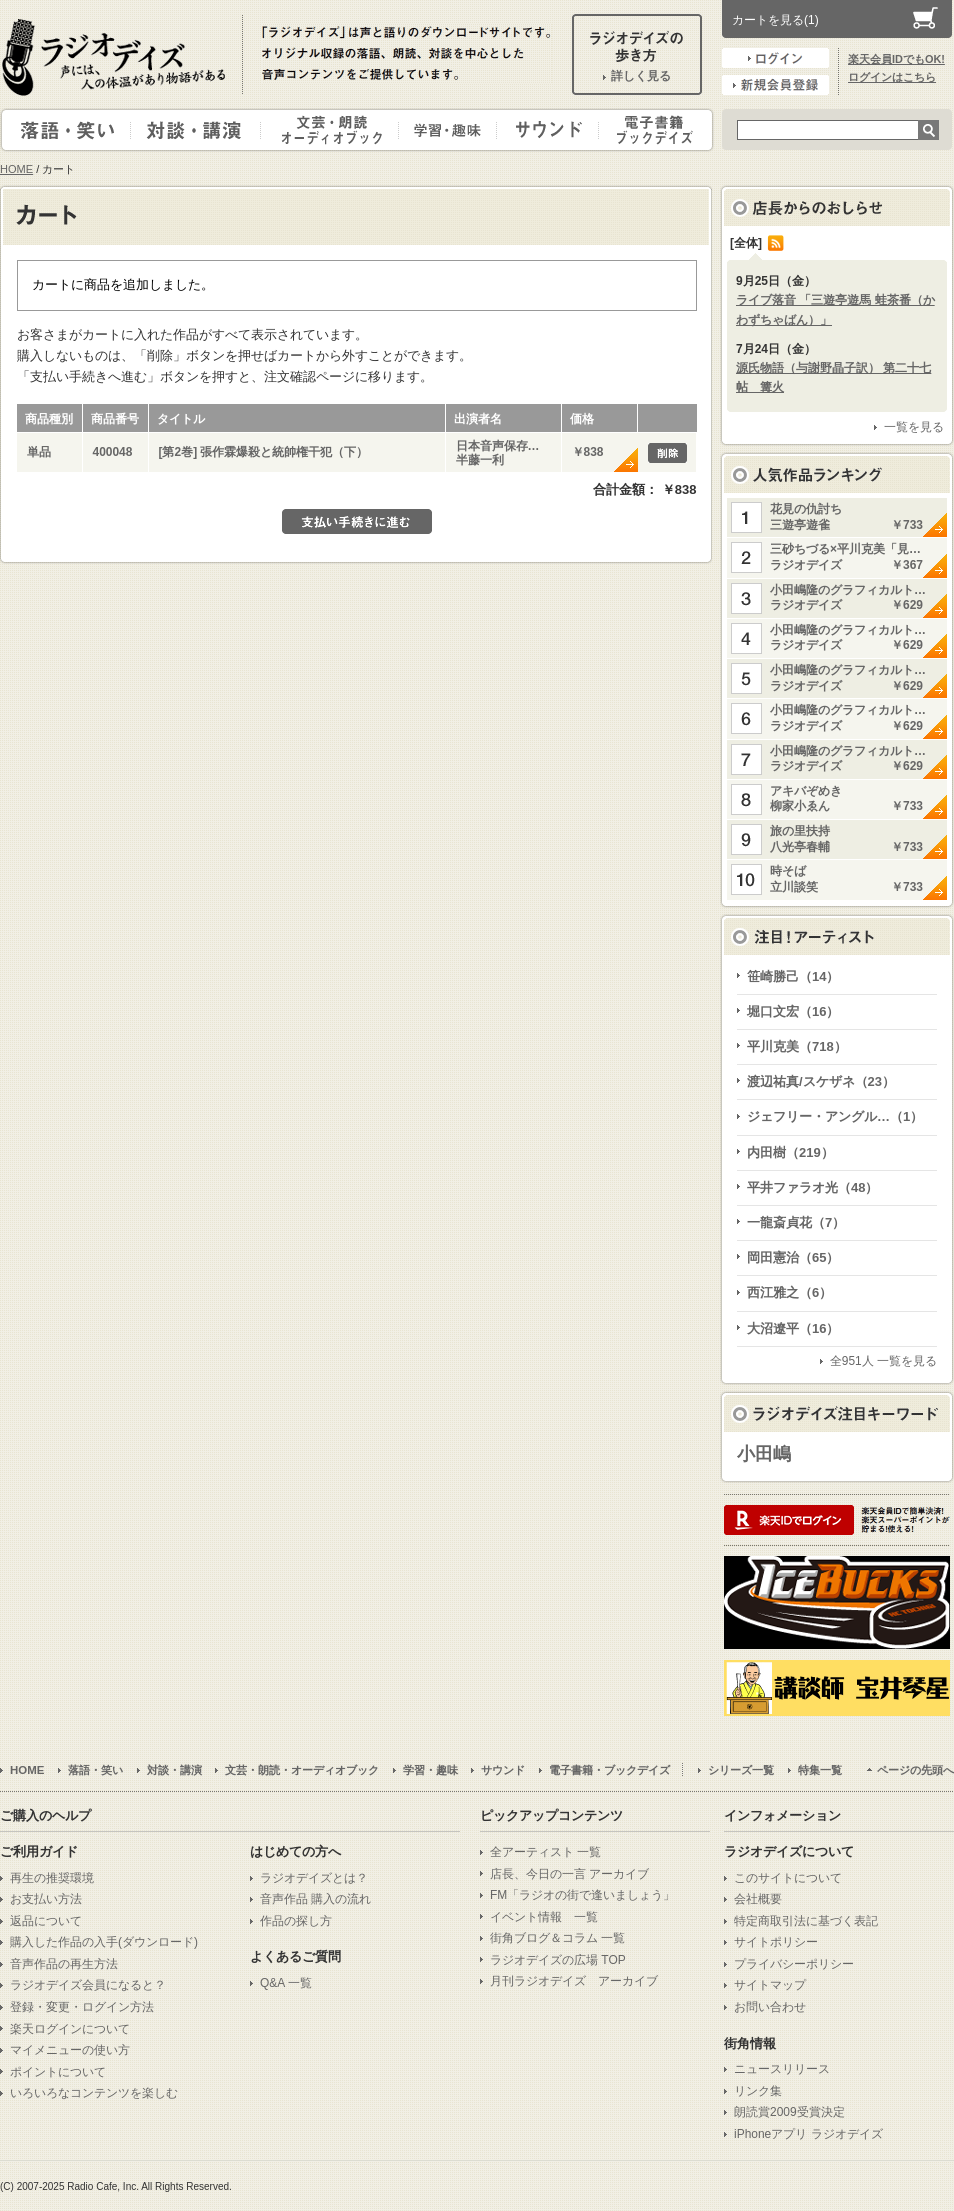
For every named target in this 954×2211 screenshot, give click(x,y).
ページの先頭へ (915, 1770)
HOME (16, 169)
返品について (46, 1921)
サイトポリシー (776, 1942)
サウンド (543, 130)
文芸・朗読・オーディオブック (338, 130)
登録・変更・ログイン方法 (82, 2007)
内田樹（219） (790, 1152)
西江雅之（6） (789, 1292)
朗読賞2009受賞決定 (789, 2112)
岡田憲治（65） (793, 1257)
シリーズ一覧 (741, 1770)
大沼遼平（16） (793, 1328)
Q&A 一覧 (286, 1983)
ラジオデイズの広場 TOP (558, 1960)
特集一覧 (820, 1770)
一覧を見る (914, 427)
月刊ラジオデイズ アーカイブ (574, 1981)
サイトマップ (770, 1985)
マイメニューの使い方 (70, 2050)
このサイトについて (788, 1878)
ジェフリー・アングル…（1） (835, 1116)
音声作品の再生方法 (64, 1964)
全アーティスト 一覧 (545, 1852)
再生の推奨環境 (52, 1878)
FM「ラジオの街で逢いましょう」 (582, 1895)
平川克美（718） (797, 1046)
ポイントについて (58, 2072)
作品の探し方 (296, 1921)
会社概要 (758, 1899)
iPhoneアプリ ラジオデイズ (808, 2134)
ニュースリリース (782, 2069)
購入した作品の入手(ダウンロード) (104, 1942)
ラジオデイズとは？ (314, 1878)
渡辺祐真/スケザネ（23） (821, 1081)
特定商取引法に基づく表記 (806, 1921)
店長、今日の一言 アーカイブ (569, 1874)
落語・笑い (66, 130)
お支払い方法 (46, 1899)
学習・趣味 (449, 130)
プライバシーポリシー (794, 1964)
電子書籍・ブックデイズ (653, 130)
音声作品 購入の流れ (315, 1899)
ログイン (775, 58)
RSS (776, 243)
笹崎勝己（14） (793, 976)
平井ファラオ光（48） (812, 1187)
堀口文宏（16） (793, 1011)
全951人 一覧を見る (883, 1361)
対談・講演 (199, 130)
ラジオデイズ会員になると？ (88, 1985)
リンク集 (758, 2091)
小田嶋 (764, 1454)
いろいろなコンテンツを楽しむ (94, 2093)
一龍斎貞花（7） (796, 1222)
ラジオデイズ (117, 57)
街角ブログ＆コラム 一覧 (557, 1938)
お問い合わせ (770, 2007)
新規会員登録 (775, 85)
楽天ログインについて (70, 2029)
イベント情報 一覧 (544, 1917)
